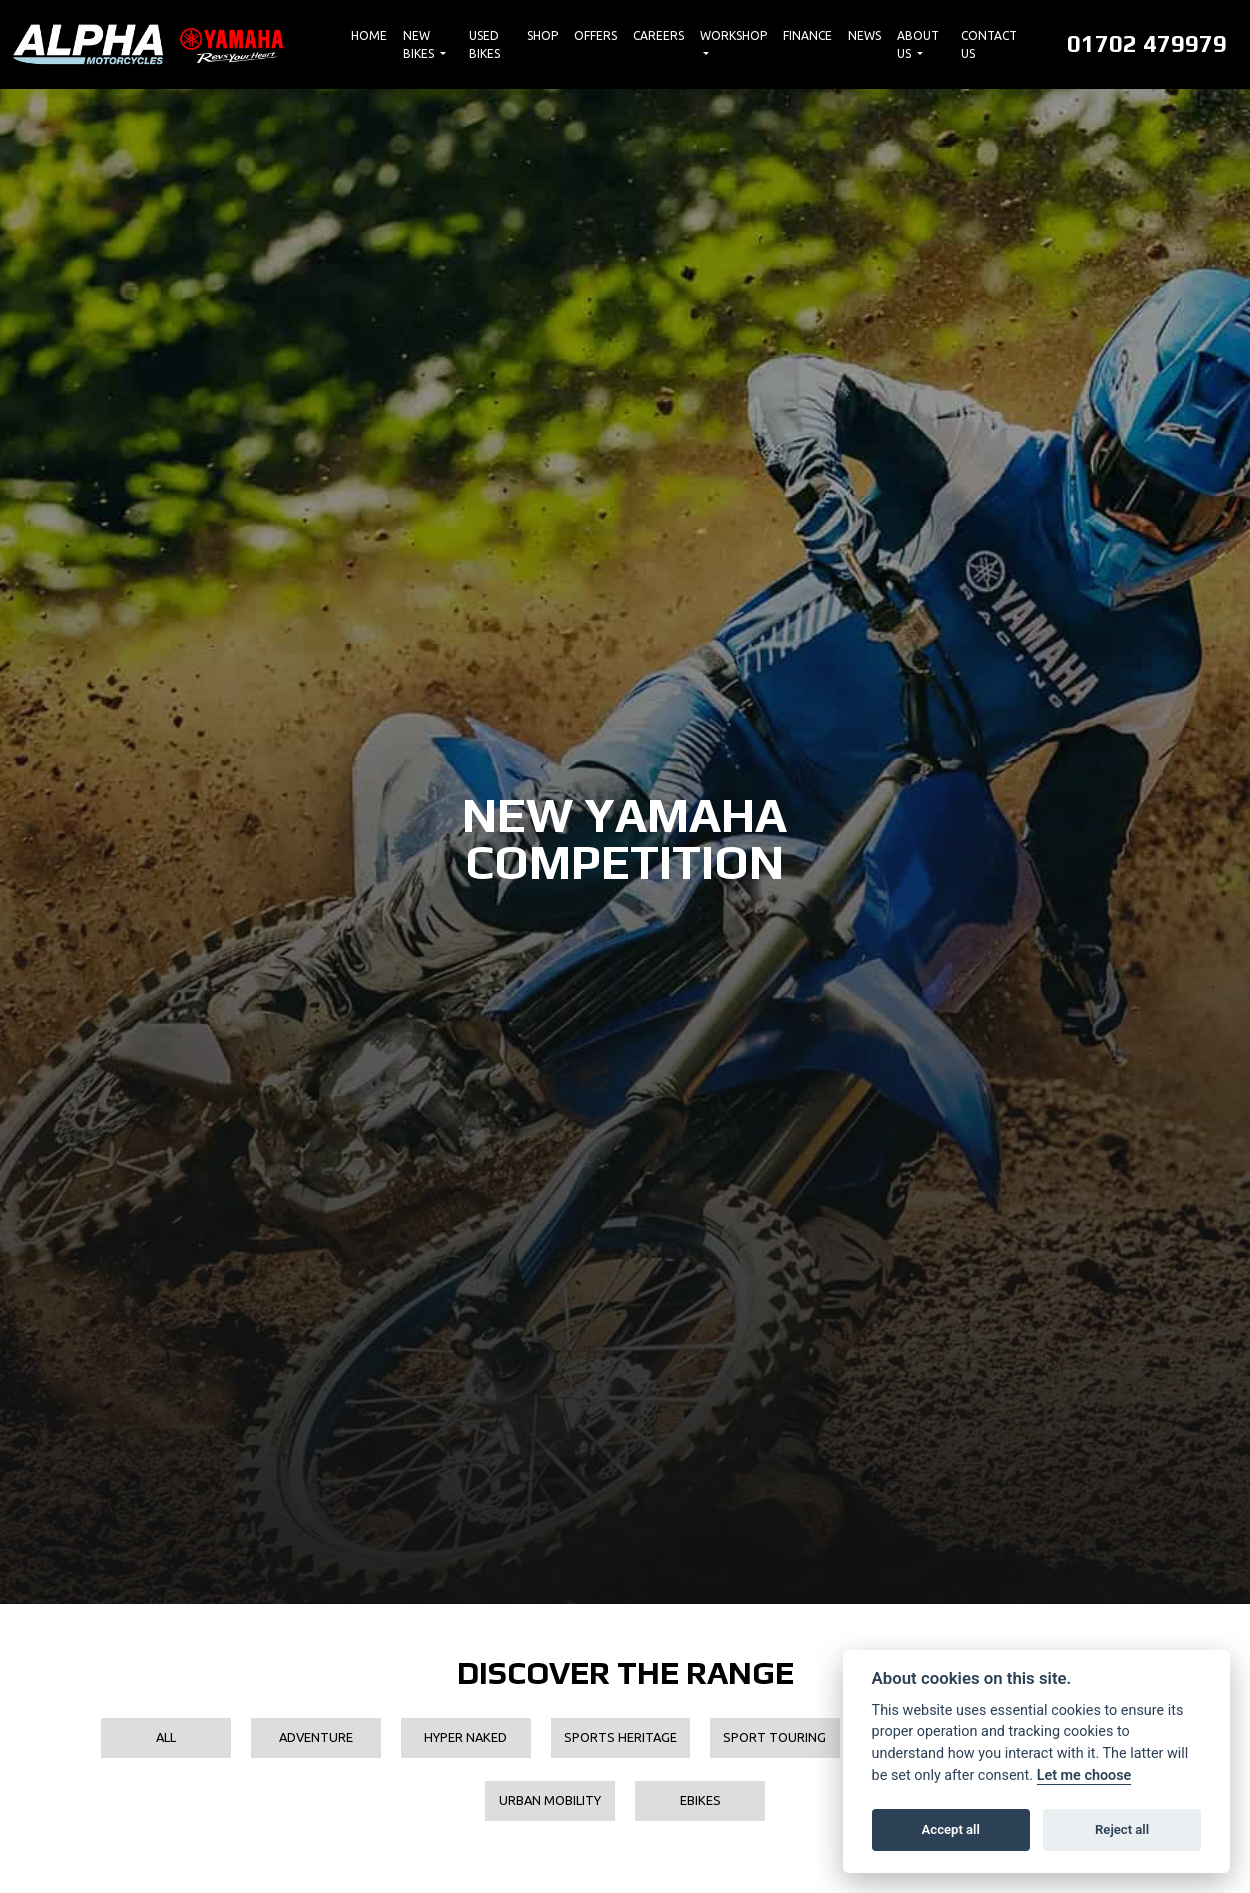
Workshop (733, 35)
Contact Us (989, 44)
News (864, 35)
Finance (807, 35)
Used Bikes (484, 44)
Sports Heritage (620, 1737)
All (166, 1737)
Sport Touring (774, 1737)
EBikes (700, 1800)
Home (369, 35)
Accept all (951, 1829)
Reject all (1122, 1829)
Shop (542, 35)
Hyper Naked (465, 1737)
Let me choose (1084, 1775)
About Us (918, 44)
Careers (658, 35)
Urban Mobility (550, 1800)
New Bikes (420, 44)
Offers (595, 35)
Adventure (316, 1737)
